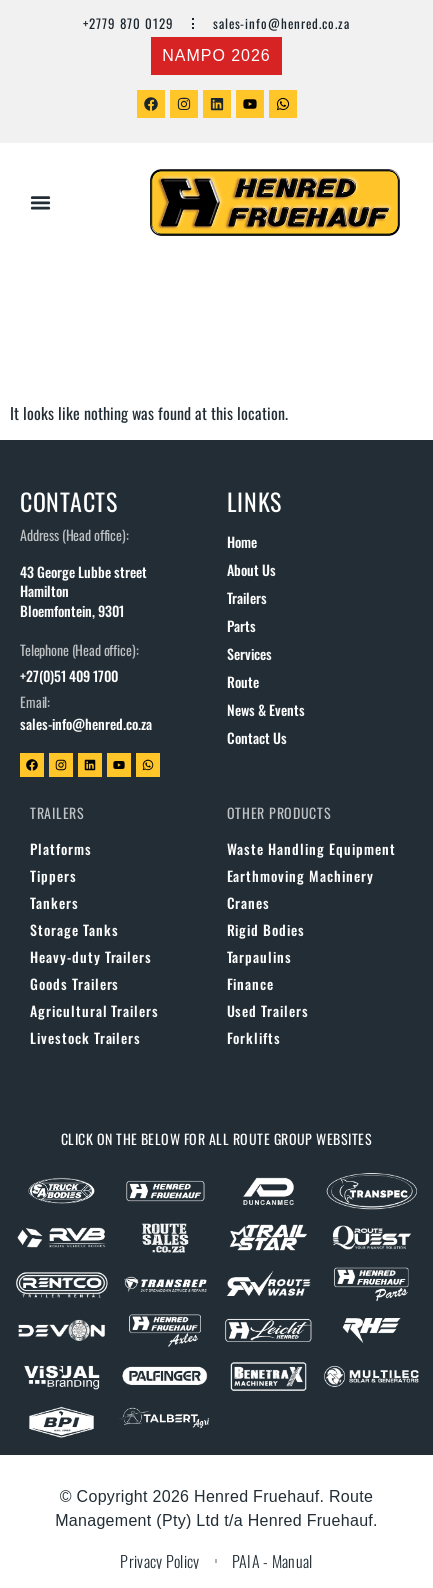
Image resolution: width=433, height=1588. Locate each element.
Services (249, 653)
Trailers (247, 597)
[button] (41, 203)
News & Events (266, 709)
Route (243, 681)
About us (251, 569)
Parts (241, 625)
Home (242, 541)
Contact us (257, 737)
